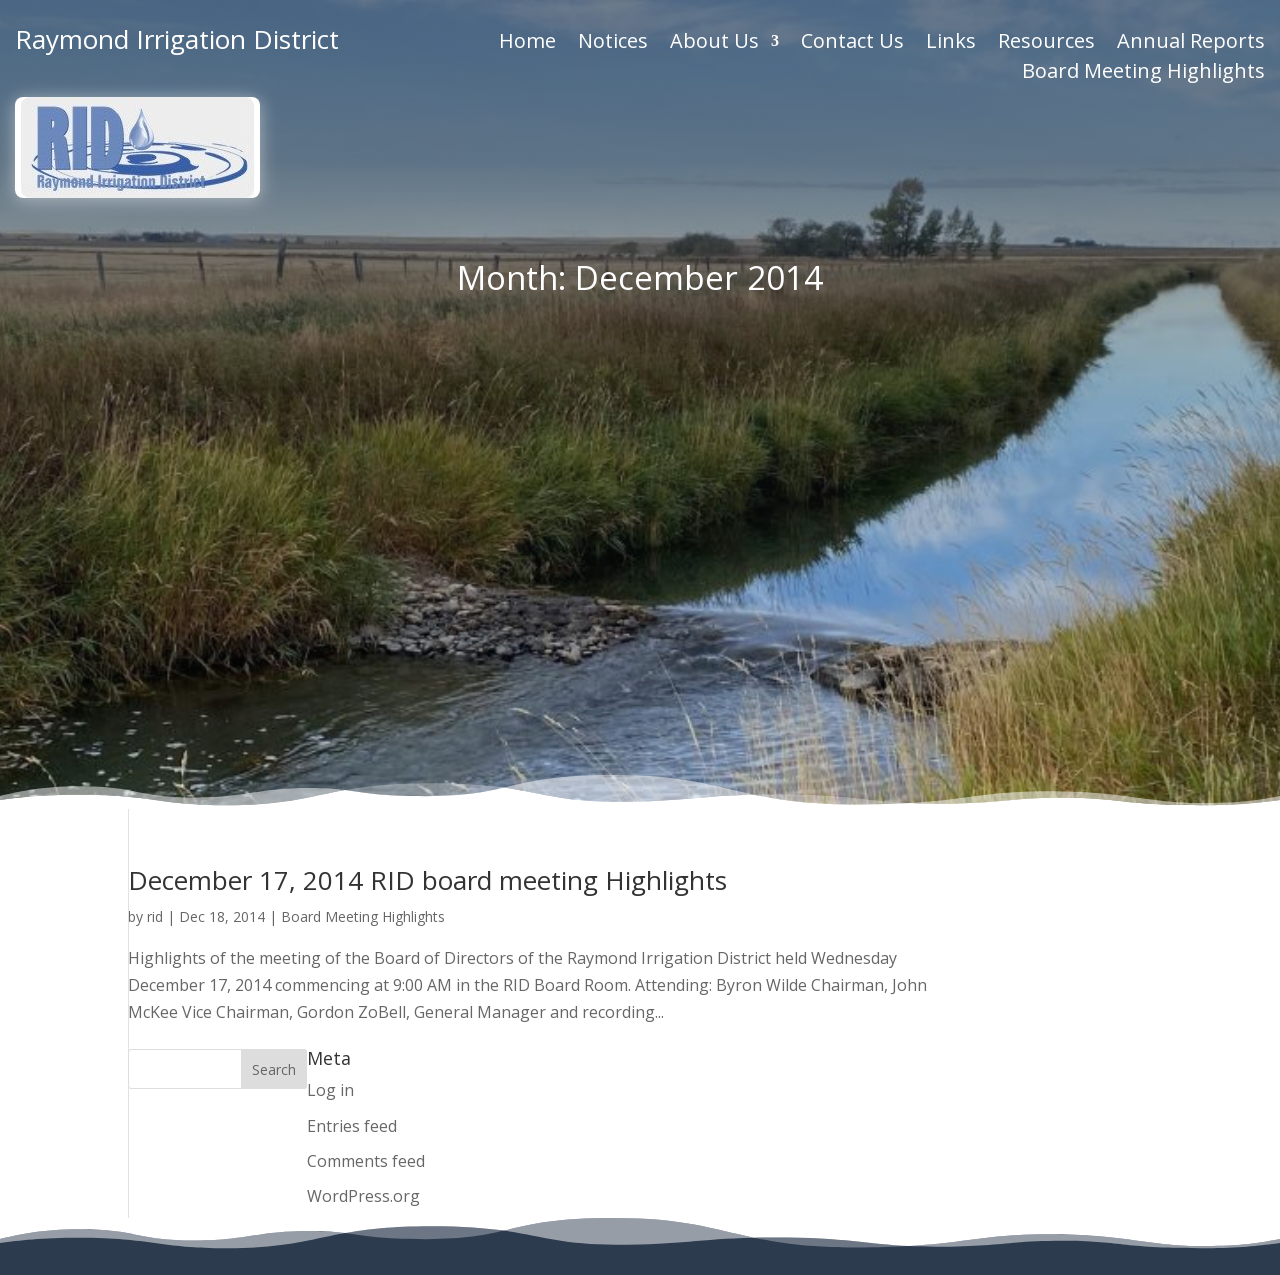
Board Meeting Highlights (1143, 74)
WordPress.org (363, 745)
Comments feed (366, 710)
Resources (1046, 44)
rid (155, 465)
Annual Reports (1191, 44)
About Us (714, 44)
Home (527, 44)
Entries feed (352, 675)
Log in (330, 639)
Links (951, 44)
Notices (613, 44)
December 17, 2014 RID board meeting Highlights (427, 429)
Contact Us (852, 44)
